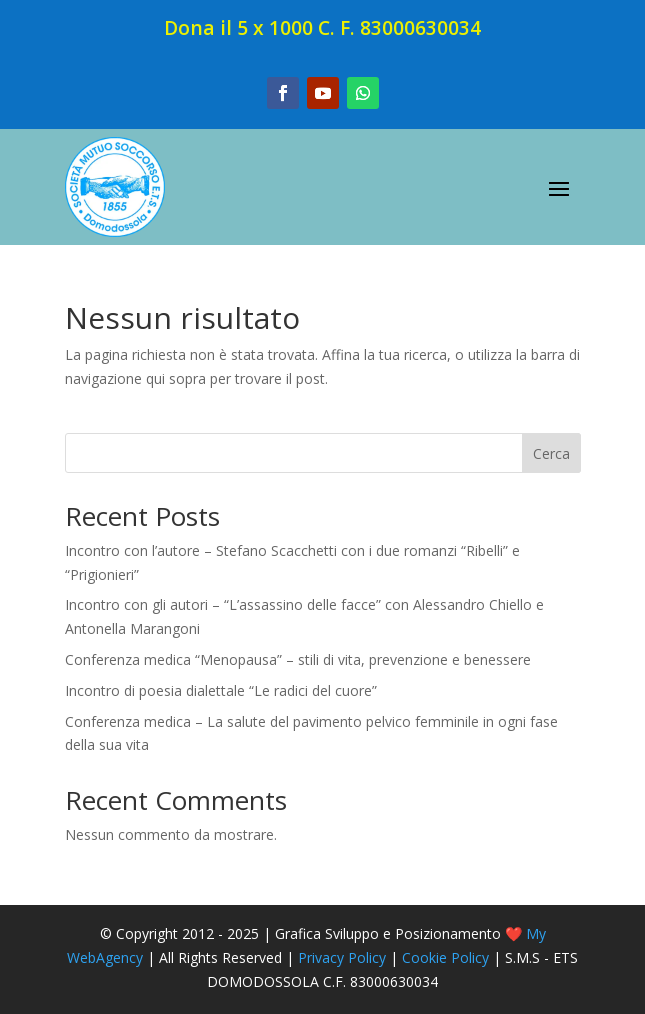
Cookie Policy (445, 957)
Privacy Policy (342, 957)
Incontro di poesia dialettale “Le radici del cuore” (221, 690)
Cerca (551, 453)
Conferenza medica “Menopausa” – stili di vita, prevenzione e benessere (298, 659)
